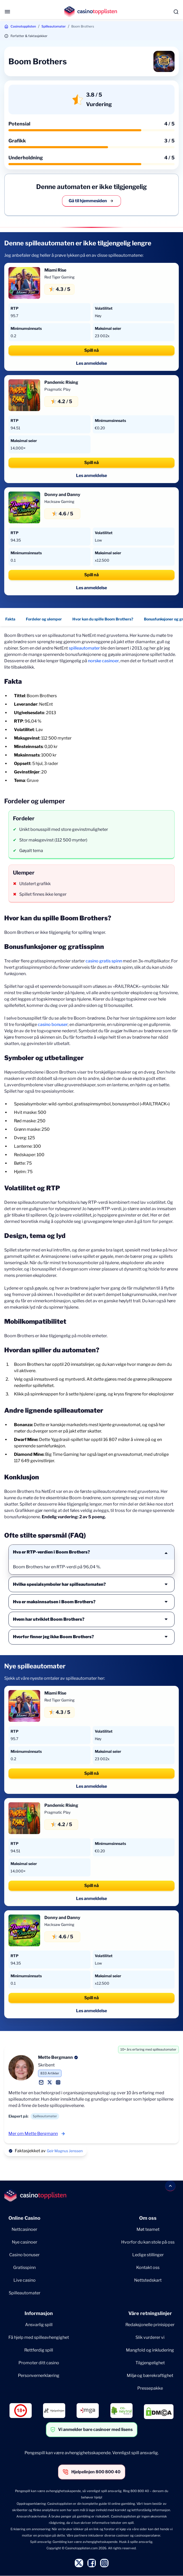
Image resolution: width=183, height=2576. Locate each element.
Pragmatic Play (57, 389)
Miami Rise (55, 270)
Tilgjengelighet (150, 2362)
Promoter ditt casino (38, 2362)
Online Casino (24, 2218)
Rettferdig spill (38, 2350)
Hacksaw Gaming (59, 501)
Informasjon (39, 2313)
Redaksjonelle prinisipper (150, 2324)
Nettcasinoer (24, 2229)
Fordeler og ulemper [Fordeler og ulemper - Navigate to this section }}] (44, 619)
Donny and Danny (62, 494)
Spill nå (91, 350)
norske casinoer (103, 660)
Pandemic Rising (61, 382)
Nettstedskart (148, 2280)
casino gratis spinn (104, 960)
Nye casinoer (24, 2242)
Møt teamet (148, 2229)
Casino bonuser (24, 2254)
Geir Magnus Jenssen (65, 2151)
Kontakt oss (147, 2267)
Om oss (148, 2218)
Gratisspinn (24, 2267)
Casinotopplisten (23, 26)
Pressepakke (150, 2388)
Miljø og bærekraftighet (150, 2375)
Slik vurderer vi (150, 2337)
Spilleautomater (53, 26)
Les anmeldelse (91, 363)
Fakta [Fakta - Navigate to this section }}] (10, 619)
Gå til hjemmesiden (91, 201)
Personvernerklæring (38, 2375)
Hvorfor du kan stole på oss (148, 2242)
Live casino (24, 2280)
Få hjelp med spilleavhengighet (38, 2337)
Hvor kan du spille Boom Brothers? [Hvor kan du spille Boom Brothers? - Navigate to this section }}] (102, 619)
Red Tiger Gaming (59, 277)
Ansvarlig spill (39, 2324)
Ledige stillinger (148, 2254)
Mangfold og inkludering (150, 2350)
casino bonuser (53, 1024)
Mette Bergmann (55, 2057)
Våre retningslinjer (150, 2313)
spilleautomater (84, 648)
